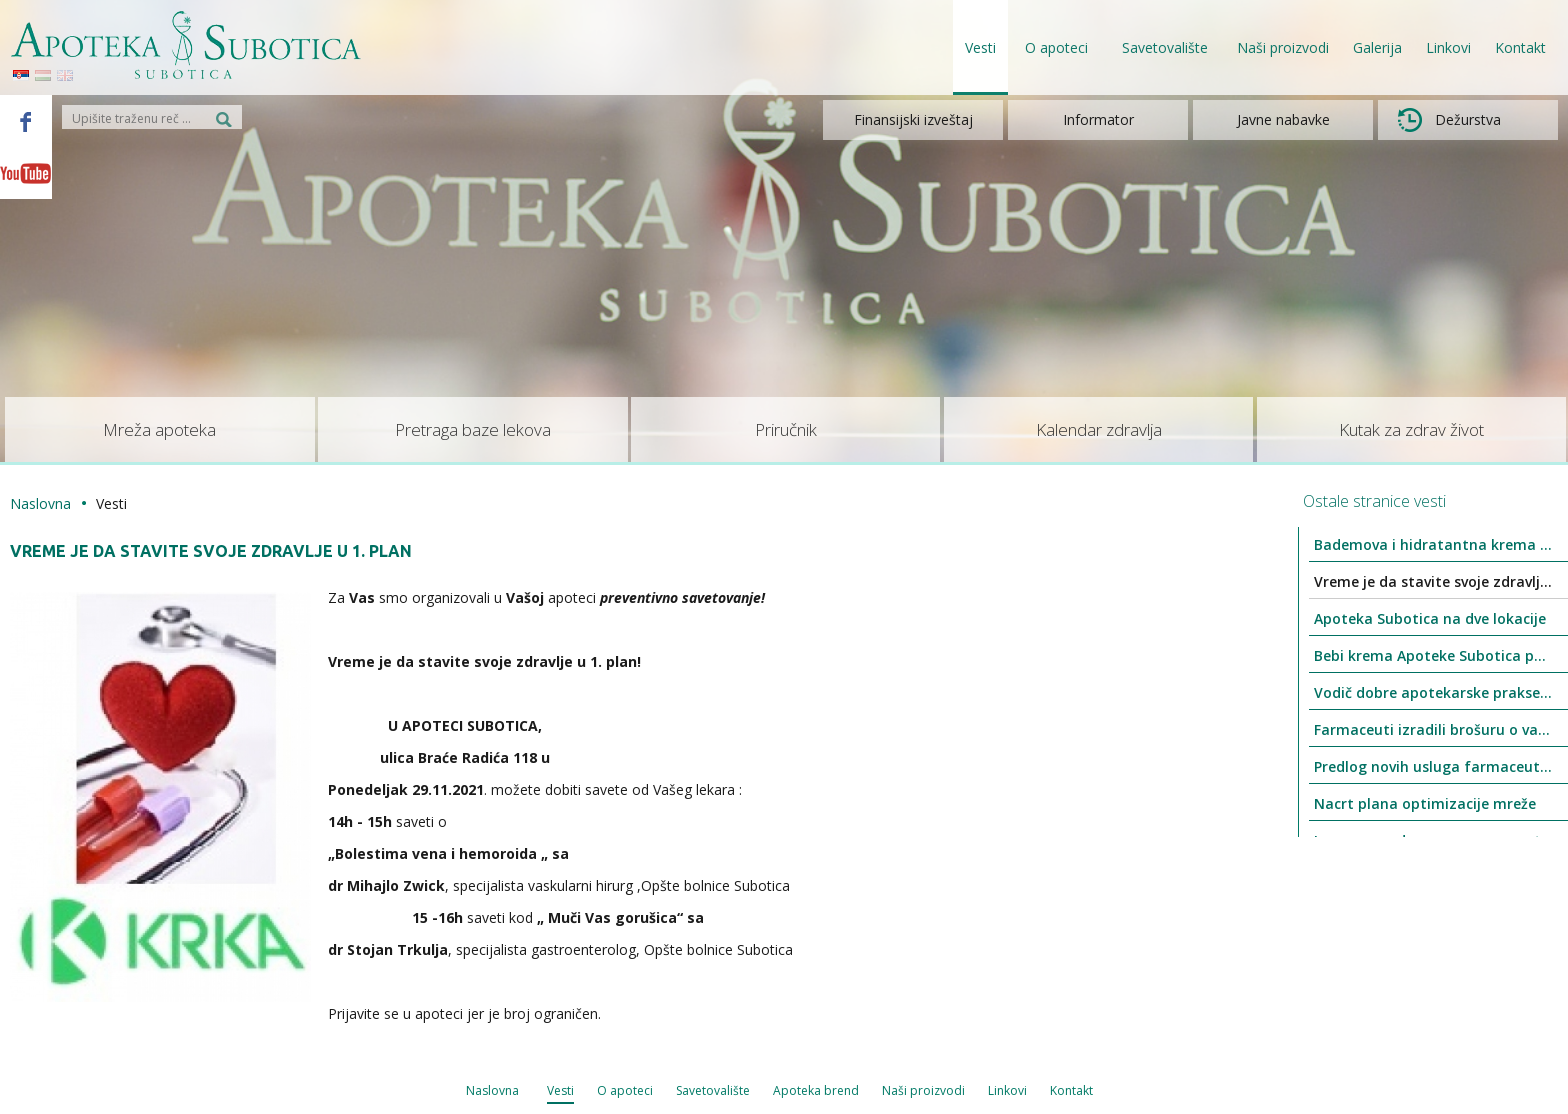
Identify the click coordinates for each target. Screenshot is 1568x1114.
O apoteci (625, 1090)
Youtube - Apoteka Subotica (26, 173)
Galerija (1377, 47)
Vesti (980, 47)
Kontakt (1520, 47)
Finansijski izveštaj (913, 119)
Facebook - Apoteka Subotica (26, 121)
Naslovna (40, 503)
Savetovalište (713, 1090)
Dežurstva (1449, 120)
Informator (1098, 119)
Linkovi (1448, 47)
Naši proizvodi (1283, 47)
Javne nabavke (1283, 119)
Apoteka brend (816, 1090)
